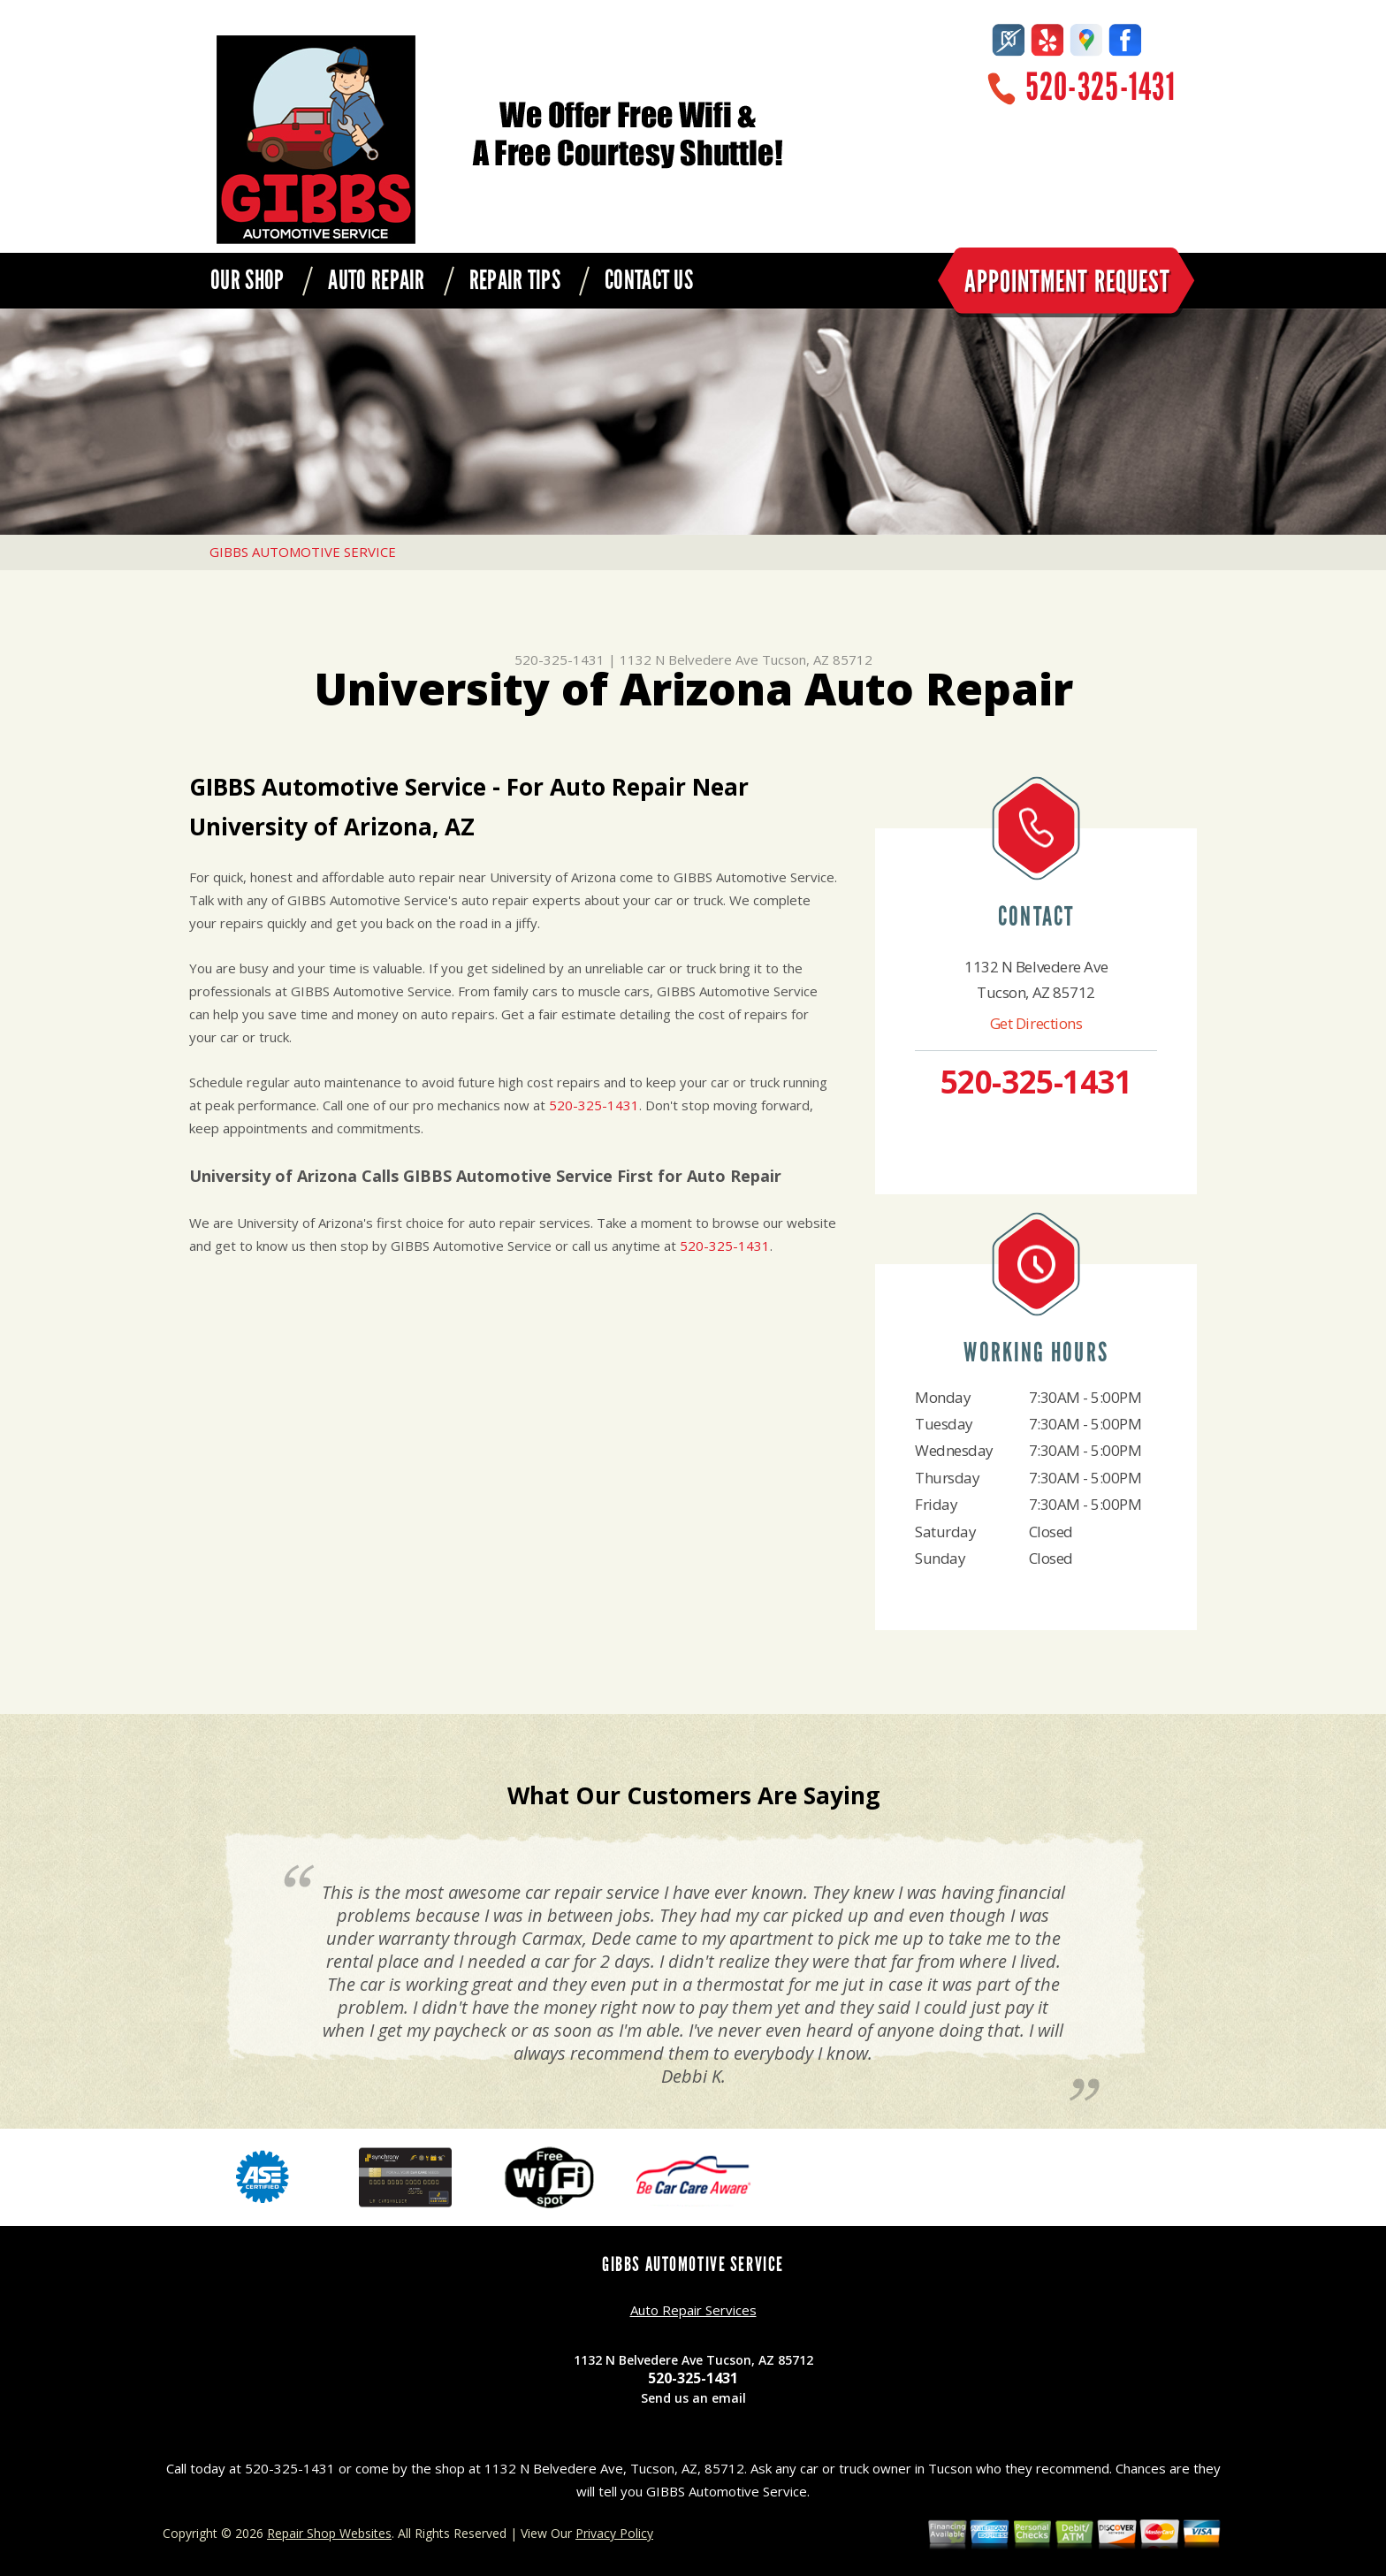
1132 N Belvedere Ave (689, 659)
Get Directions (1036, 1023)
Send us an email (693, 2397)
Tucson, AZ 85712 (817, 659)
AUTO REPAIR (376, 280)
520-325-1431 (1100, 87)
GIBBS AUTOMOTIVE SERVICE (302, 551)
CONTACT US (649, 280)
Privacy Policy (614, 2533)
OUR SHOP (247, 280)
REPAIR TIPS (514, 280)
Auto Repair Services (693, 2310)
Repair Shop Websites (329, 2533)
